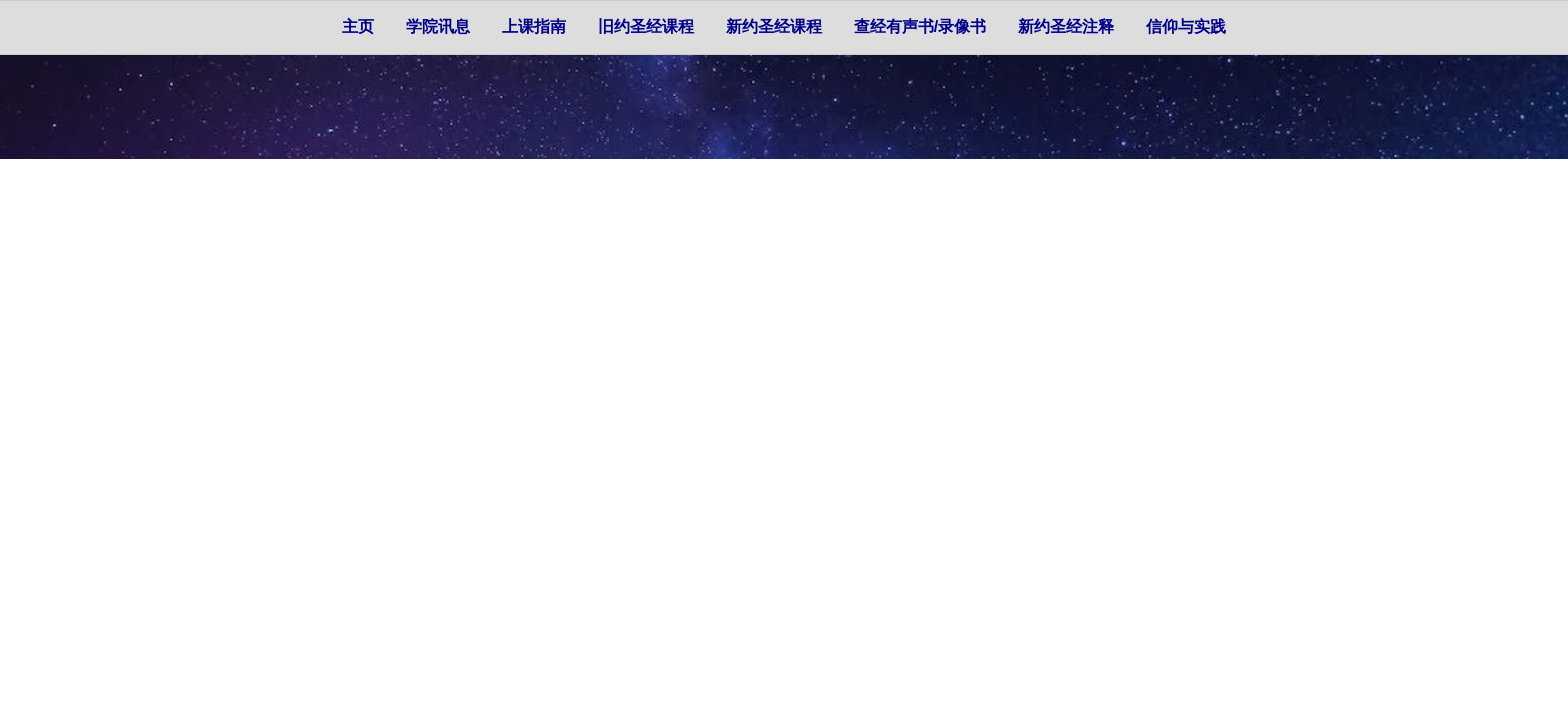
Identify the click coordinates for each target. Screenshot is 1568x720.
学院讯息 (438, 26)
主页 (358, 26)
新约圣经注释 (1066, 26)
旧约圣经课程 (646, 26)
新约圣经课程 (774, 26)
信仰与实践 (1186, 26)
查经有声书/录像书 (920, 26)
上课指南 (534, 26)
